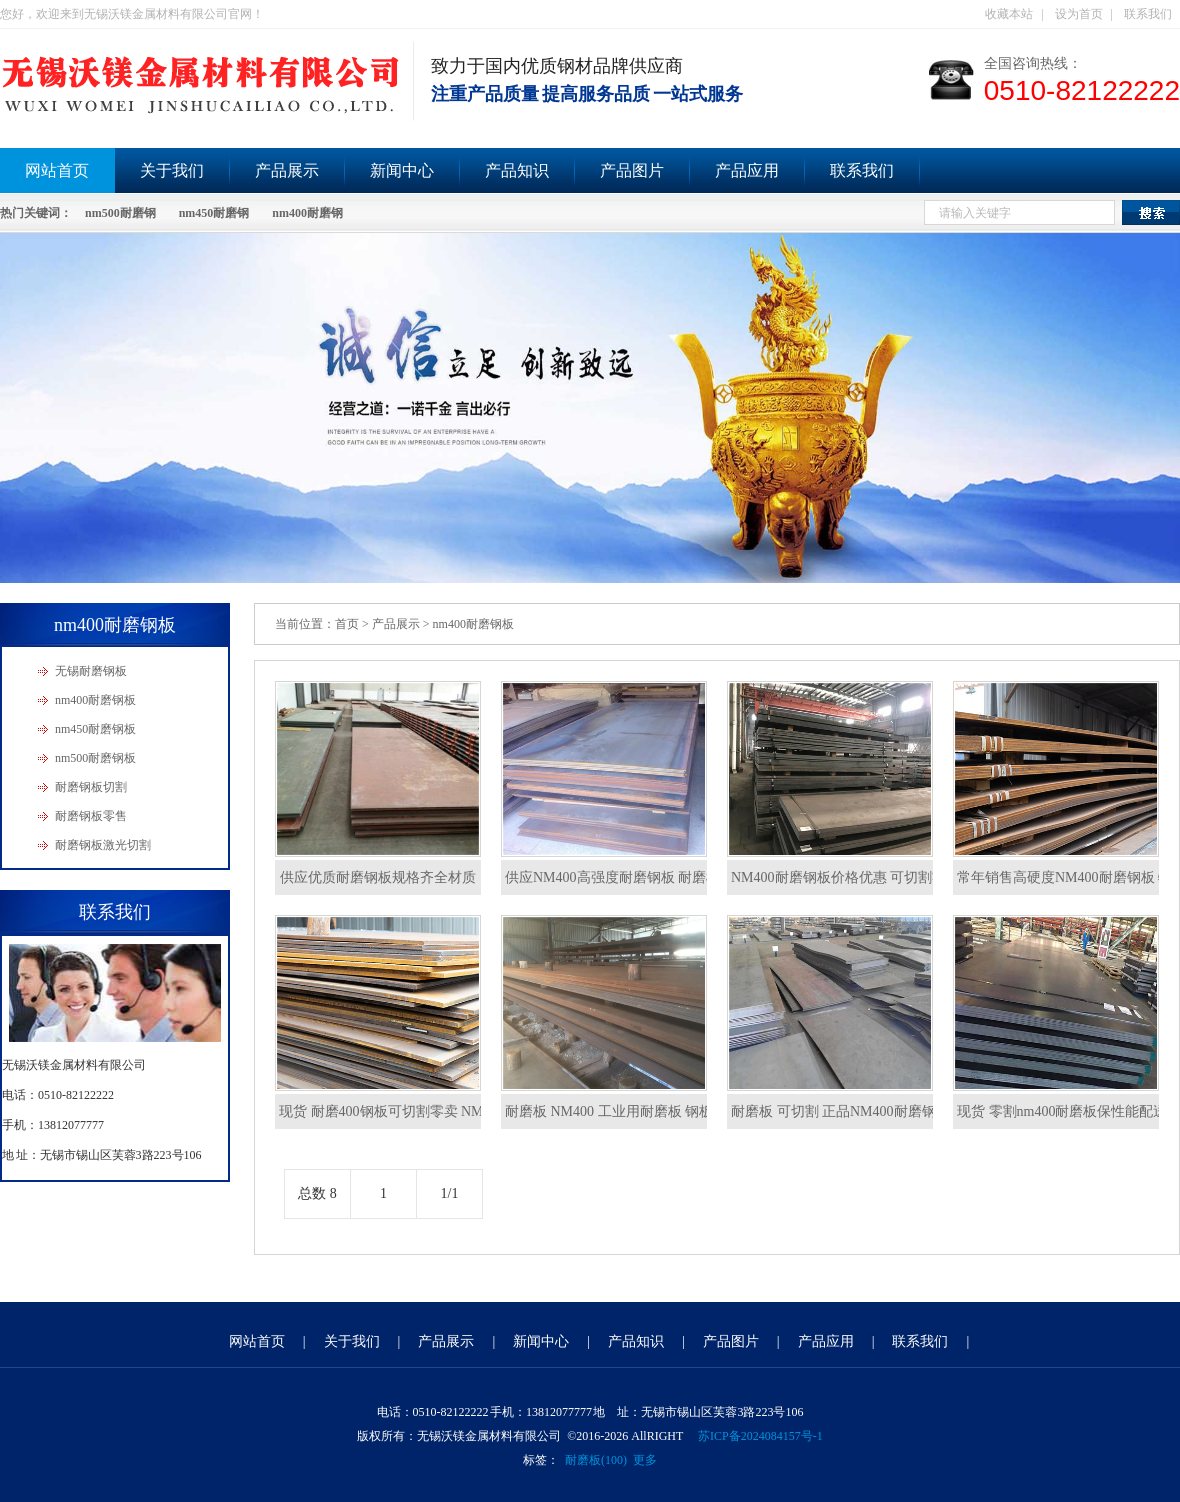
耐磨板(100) (596, 1460)
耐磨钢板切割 (91, 787)
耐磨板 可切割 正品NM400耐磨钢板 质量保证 (870, 1111)
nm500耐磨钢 (120, 213)
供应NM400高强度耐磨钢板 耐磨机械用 (626, 877)
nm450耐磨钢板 (95, 729)
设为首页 (1079, 14)
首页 (347, 624)
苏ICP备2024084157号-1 (760, 1436)
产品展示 (287, 170)
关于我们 (172, 170)
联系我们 (1148, 14)
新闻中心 (402, 170)
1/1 (450, 1193)
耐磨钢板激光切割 (103, 845)
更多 (645, 1460)
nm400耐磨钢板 (95, 700)
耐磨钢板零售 (91, 816)
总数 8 (317, 1193)
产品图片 (632, 170)
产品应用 (747, 170)
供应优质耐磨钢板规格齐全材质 (378, 877)
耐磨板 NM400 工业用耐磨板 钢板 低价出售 (639, 1111)
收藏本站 (1009, 14)
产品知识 (517, 170)
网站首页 (257, 1341)
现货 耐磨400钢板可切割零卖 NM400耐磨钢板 (420, 1111)
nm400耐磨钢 (307, 213)
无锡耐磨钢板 (91, 671)
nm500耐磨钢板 (95, 758)
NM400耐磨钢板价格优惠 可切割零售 (845, 877)
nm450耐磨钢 (214, 213)
